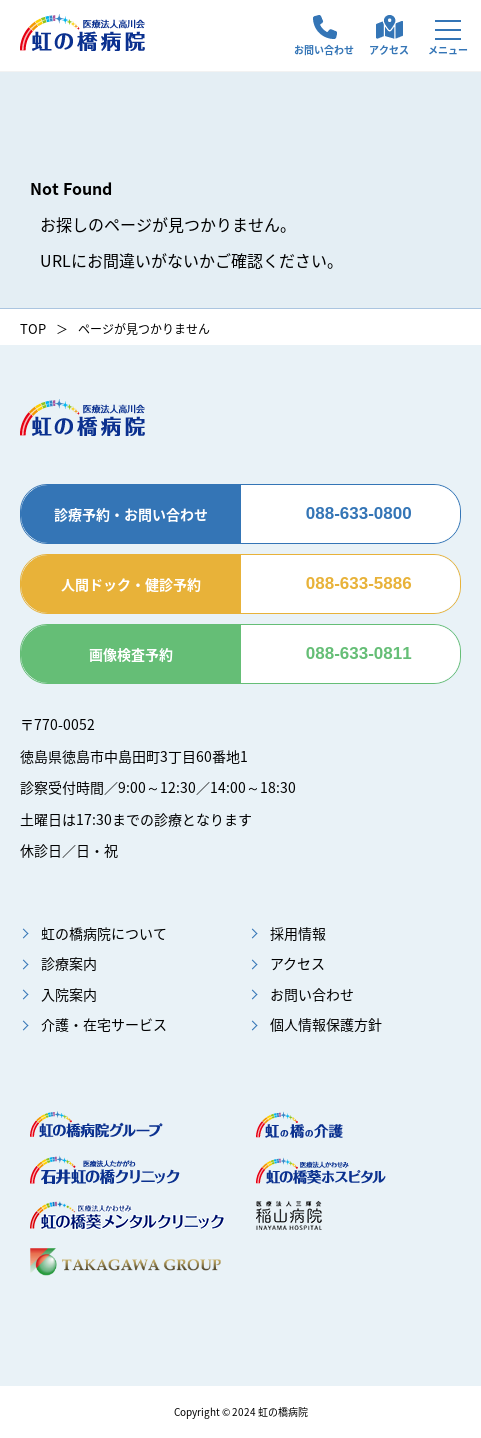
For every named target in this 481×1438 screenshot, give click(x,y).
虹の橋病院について (104, 933)
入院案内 (69, 994)
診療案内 (69, 963)
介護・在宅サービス (104, 1024)
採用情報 (298, 933)
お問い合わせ (324, 49)
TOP (33, 328)
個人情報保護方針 (326, 1024)
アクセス (389, 49)
